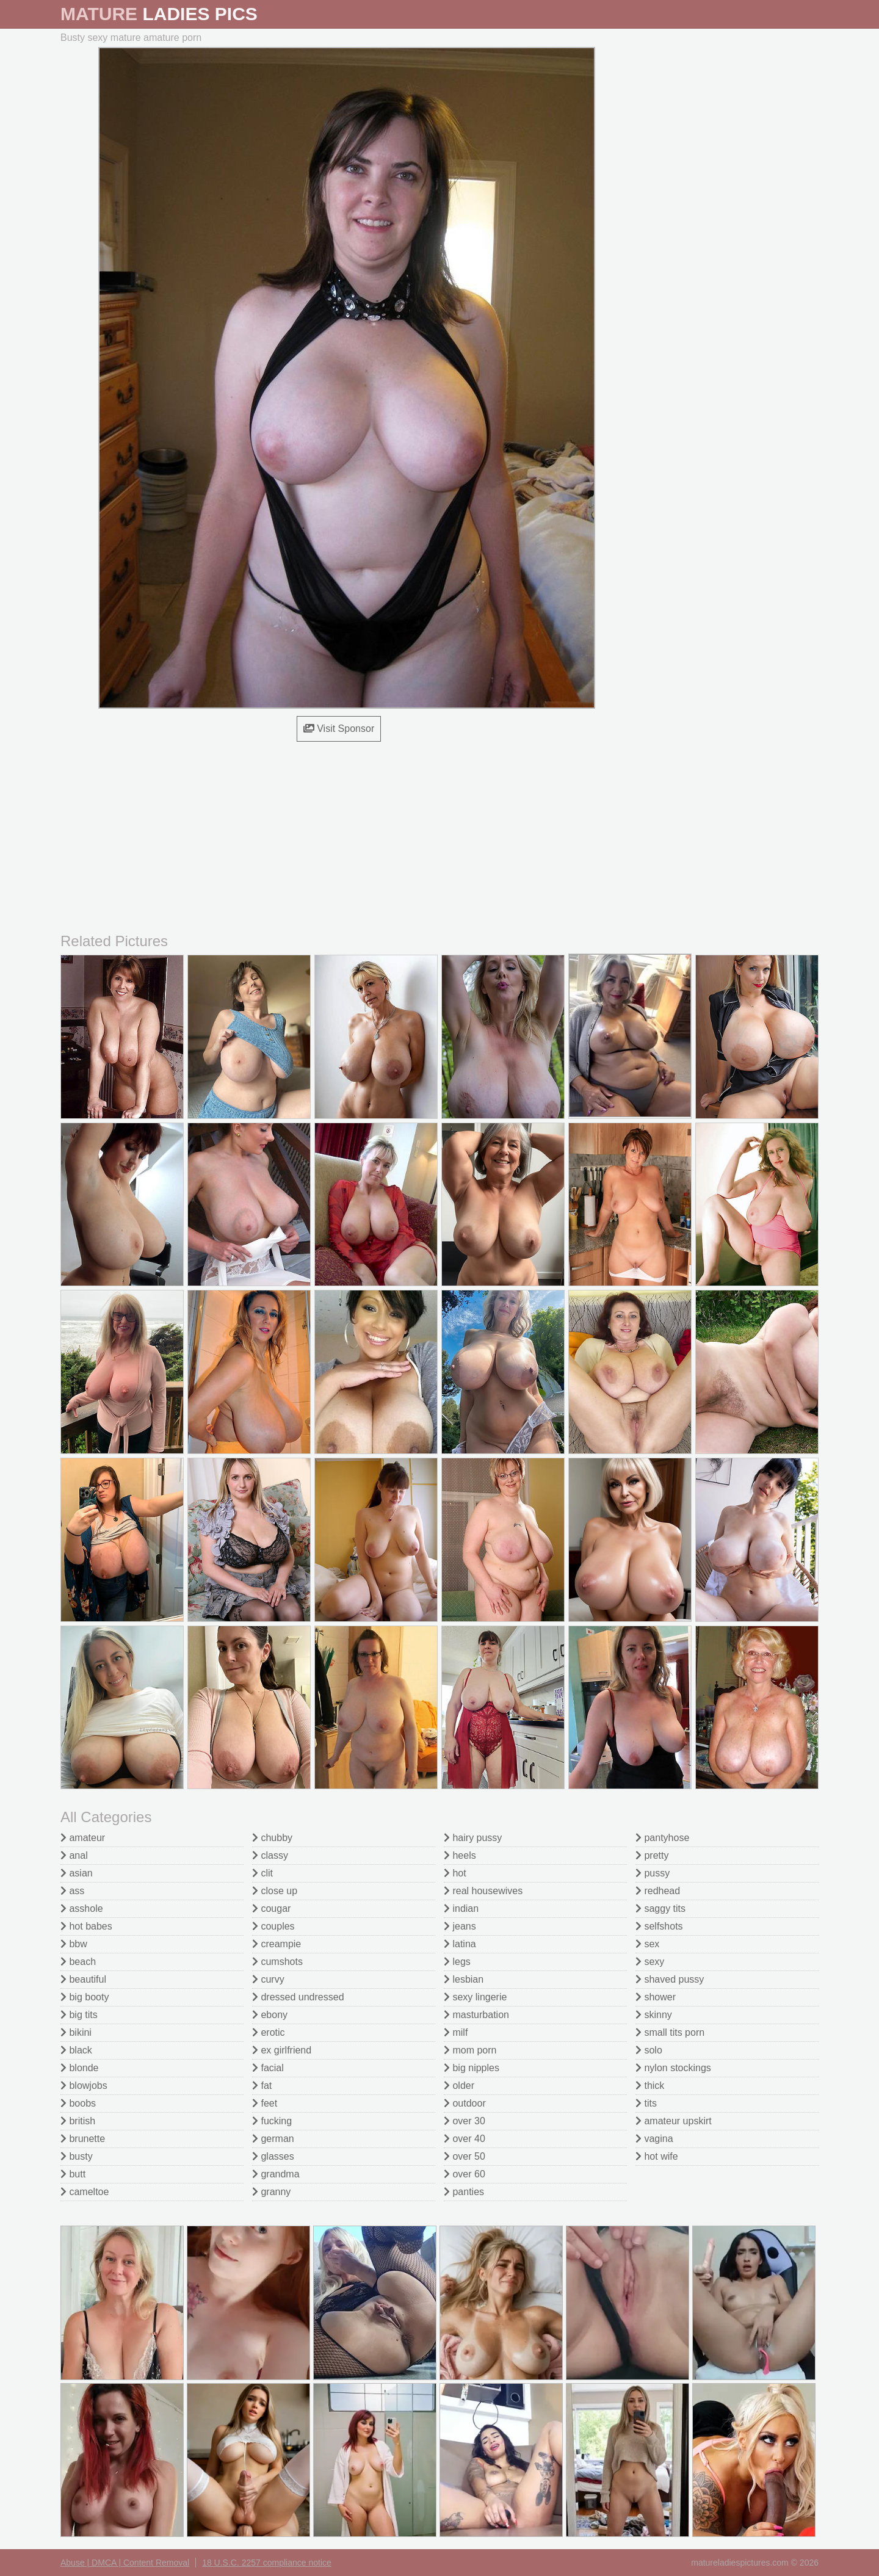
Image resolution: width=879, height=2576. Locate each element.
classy (270, 1855)
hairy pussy (473, 1838)
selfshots (659, 1926)
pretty (651, 1855)
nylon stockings (673, 2068)
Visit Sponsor (338, 728)
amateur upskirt (673, 2121)
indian (461, 1908)
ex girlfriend (281, 2050)
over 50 (464, 2156)
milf (456, 2032)
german (273, 2138)
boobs (78, 2103)
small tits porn (669, 2032)
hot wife (656, 2156)
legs (457, 1961)
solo (648, 2050)
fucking (272, 2121)
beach (78, 1961)
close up (274, 1891)
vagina (654, 2138)
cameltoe (84, 2192)
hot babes (86, 1926)
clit (262, 1873)
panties (464, 2192)
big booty (84, 1997)
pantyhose (662, 1838)
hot (455, 1873)
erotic (268, 2032)
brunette (82, 2138)
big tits (79, 2015)
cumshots (277, 1961)
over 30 (464, 2121)
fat (262, 2085)
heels (460, 1855)
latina (460, 1944)
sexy (649, 1961)
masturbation (476, 2015)
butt (72, 2174)
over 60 (464, 2174)
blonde (79, 2068)
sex (647, 1944)
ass (72, 1891)
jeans (460, 1926)
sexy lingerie (475, 1997)
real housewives (483, 1891)
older (459, 2085)
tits (646, 2103)
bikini (76, 2032)
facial (268, 2068)
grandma (276, 2174)
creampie (276, 1944)
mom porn (470, 2050)
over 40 (464, 2138)
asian (76, 1873)
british (77, 2121)
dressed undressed (298, 1997)
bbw (73, 1944)
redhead (657, 1891)
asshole (81, 1908)
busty (76, 2156)
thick (649, 2085)
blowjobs (83, 2085)
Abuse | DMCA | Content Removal (124, 2562)
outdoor (465, 2103)
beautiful (83, 1979)
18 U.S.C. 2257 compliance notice (266, 2562)
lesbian (463, 1979)
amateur (82, 1838)
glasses (273, 2156)
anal (74, 1855)
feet (264, 2103)
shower (655, 1997)
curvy (268, 1979)
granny (271, 2192)
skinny (653, 2015)
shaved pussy (669, 1979)
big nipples (471, 2068)
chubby (272, 1838)
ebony (270, 2015)
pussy (652, 1873)
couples (273, 1926)
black (76, 2050)
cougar (271, 1908)
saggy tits (660, 1908)
